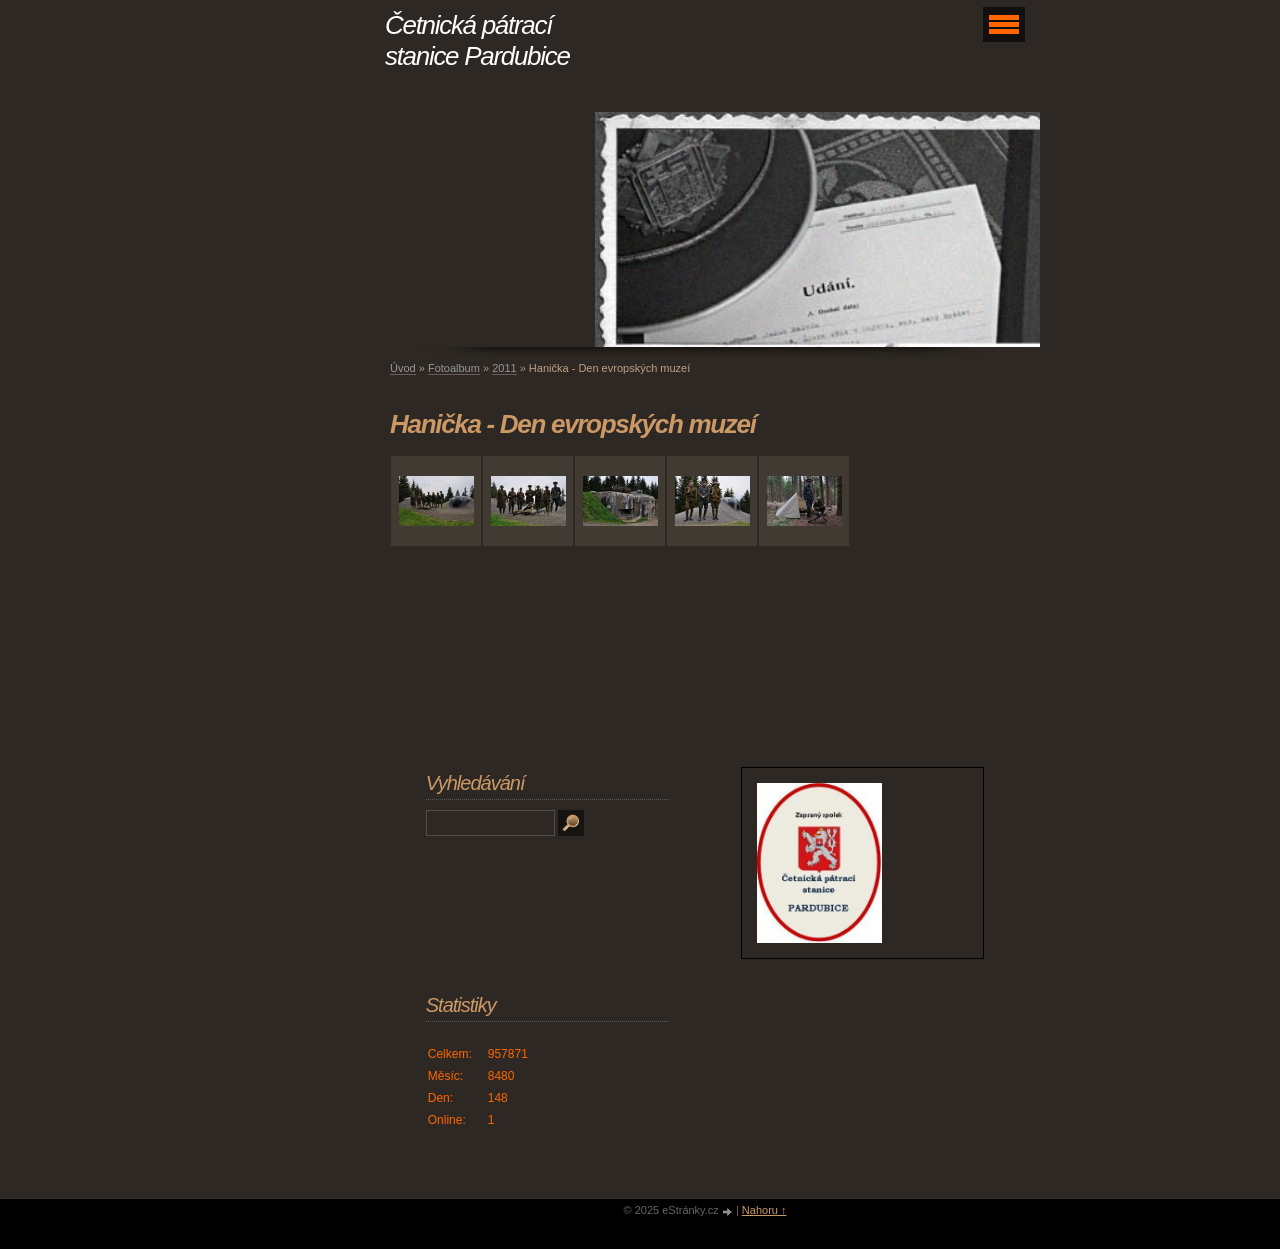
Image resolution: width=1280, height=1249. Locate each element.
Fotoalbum (454, 368)
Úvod (403, 368)
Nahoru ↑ (764, 1210)
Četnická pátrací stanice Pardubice (477, 40)
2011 (504, 368)
